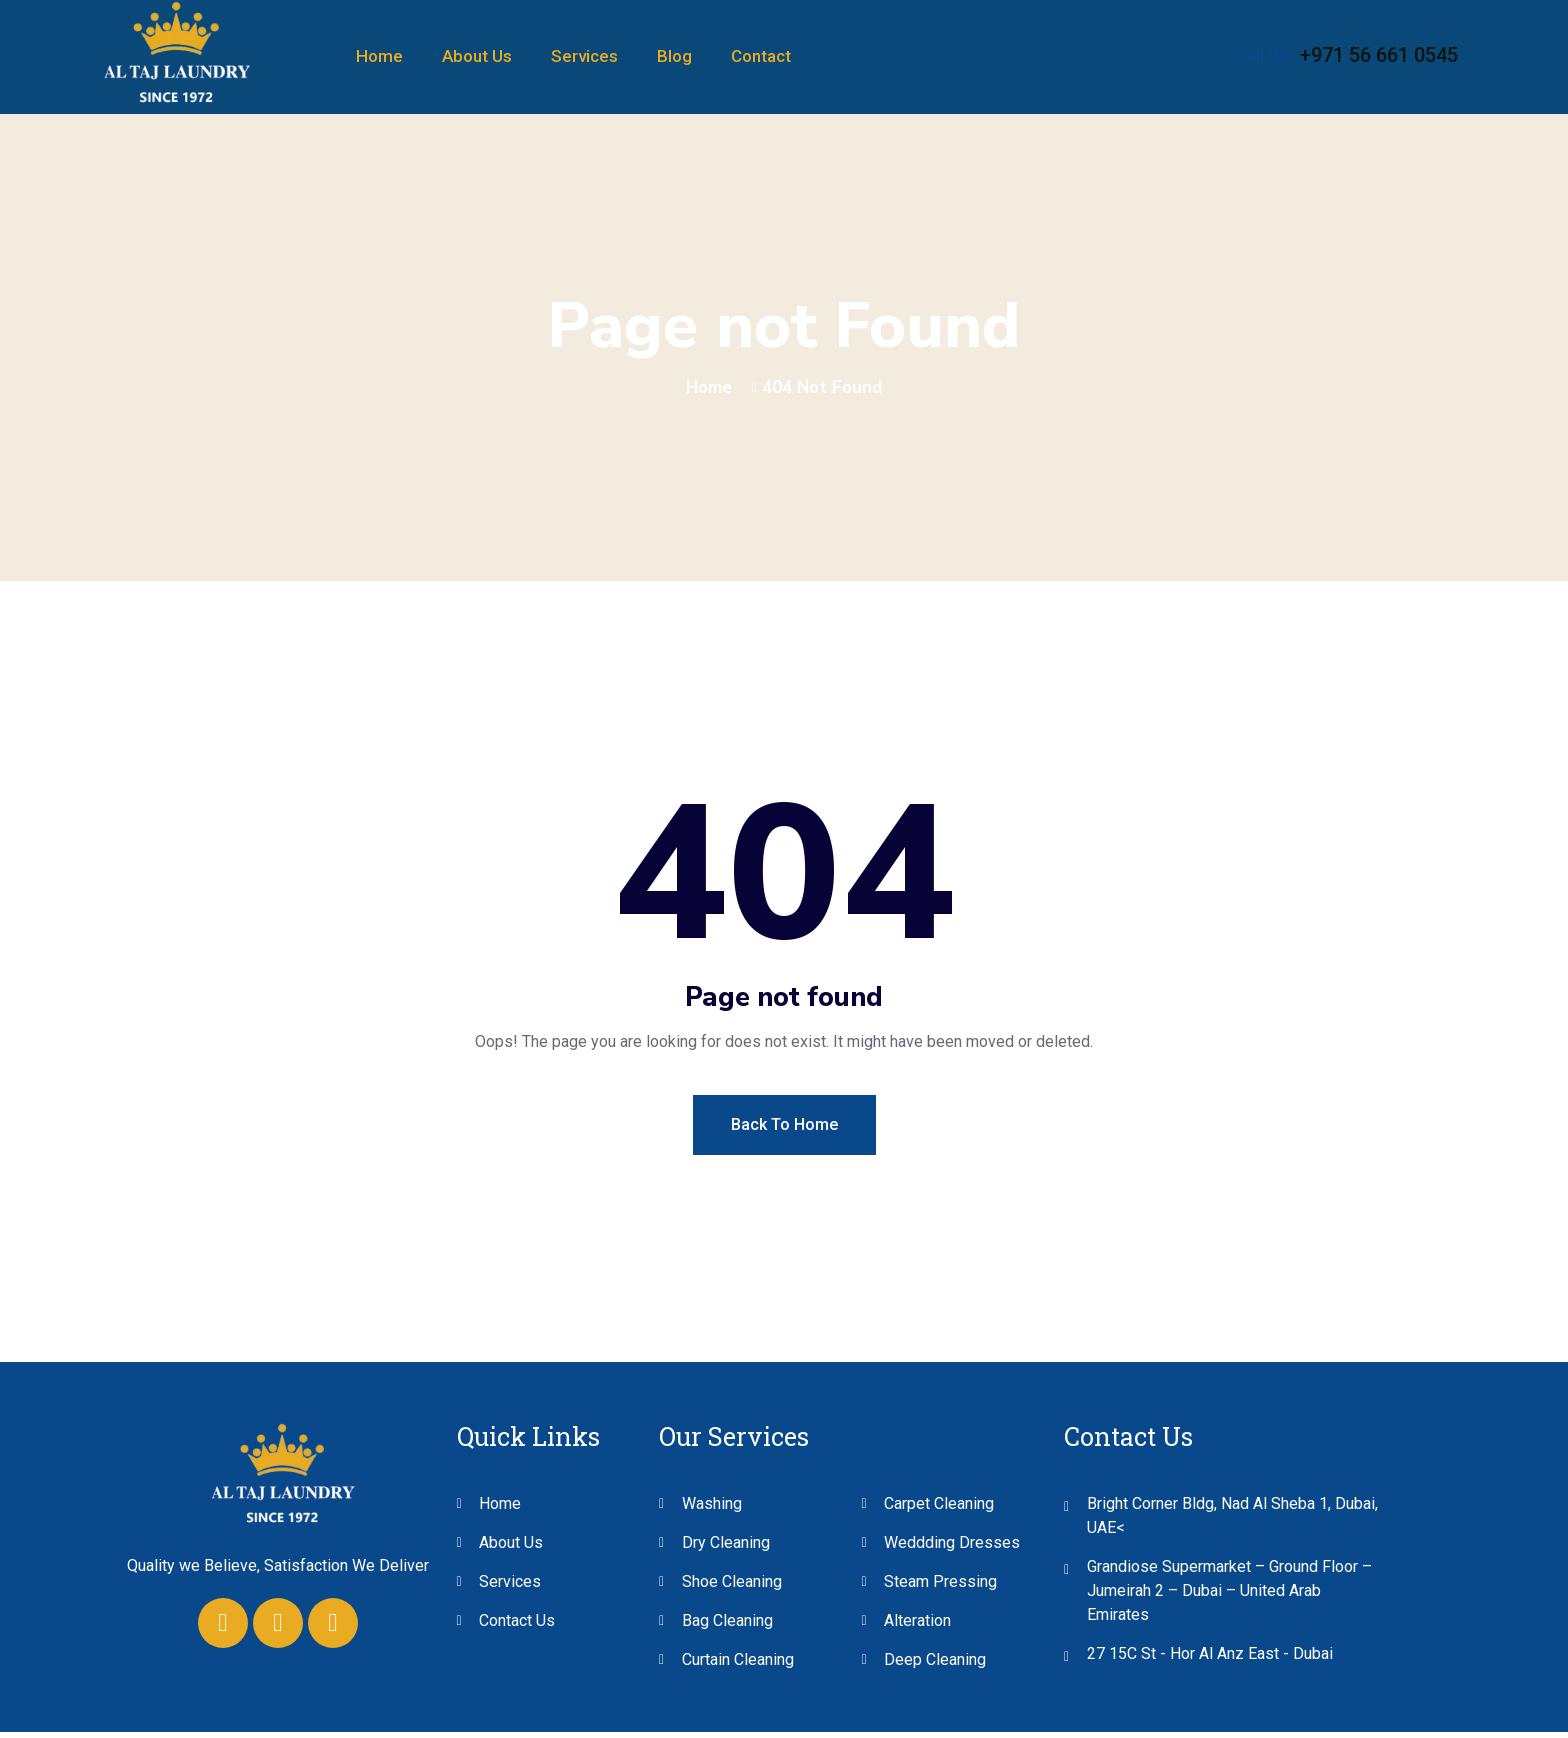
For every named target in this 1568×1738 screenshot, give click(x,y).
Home (379, 56)
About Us (477, 56)
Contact (761, 56)
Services (584, 56)
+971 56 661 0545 (1379, 55)
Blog (674, 56)
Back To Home (784, 1130)
